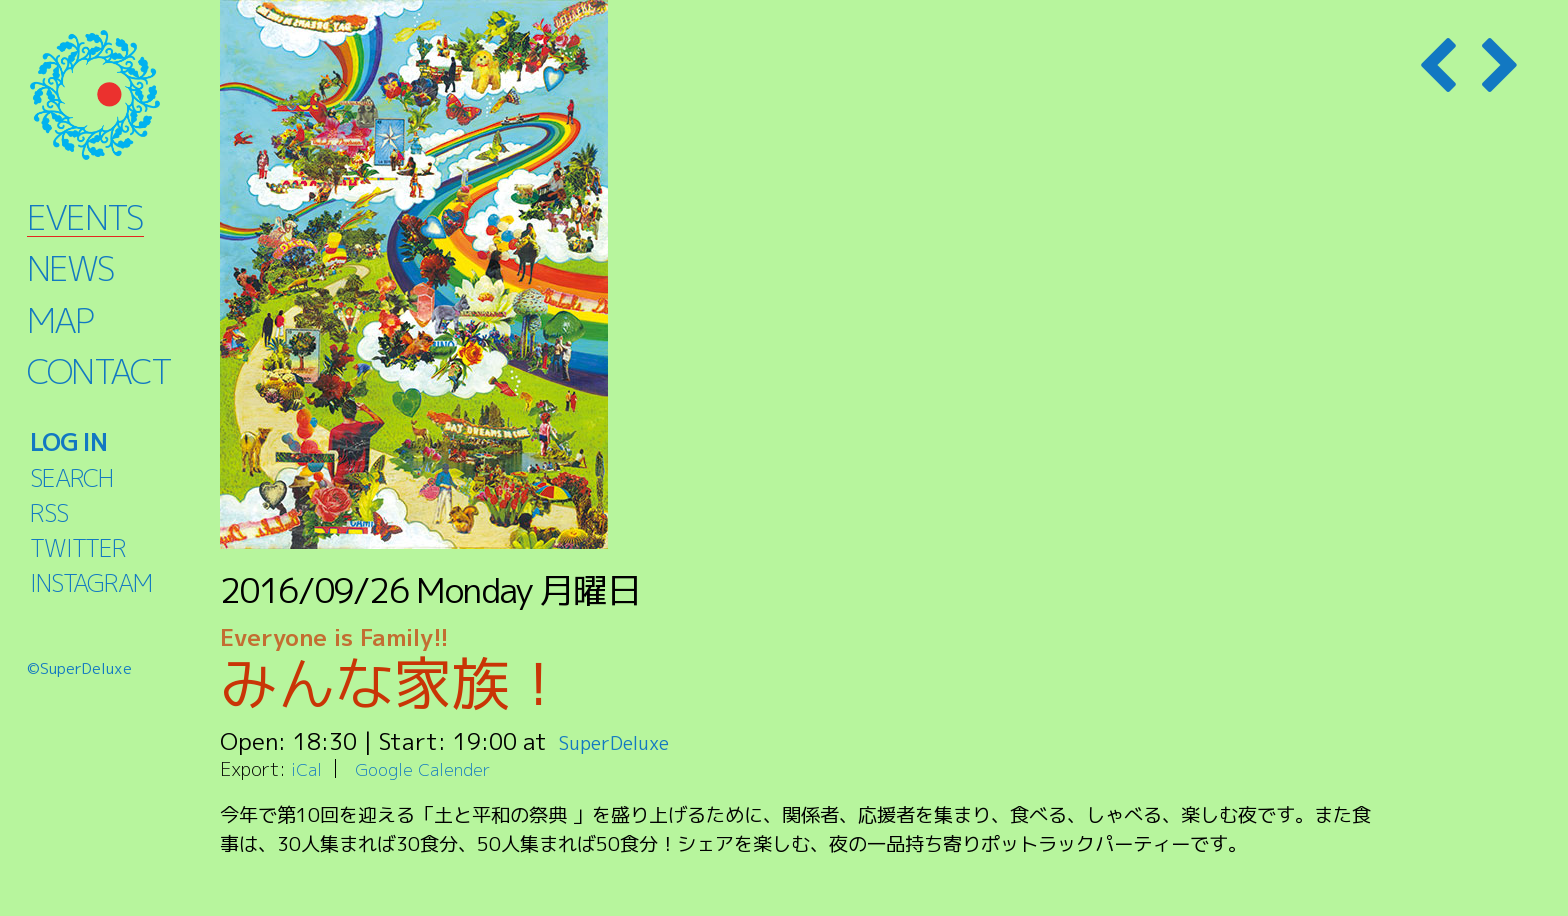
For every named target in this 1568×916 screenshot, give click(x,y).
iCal (308, 768)
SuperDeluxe (627, 741)
